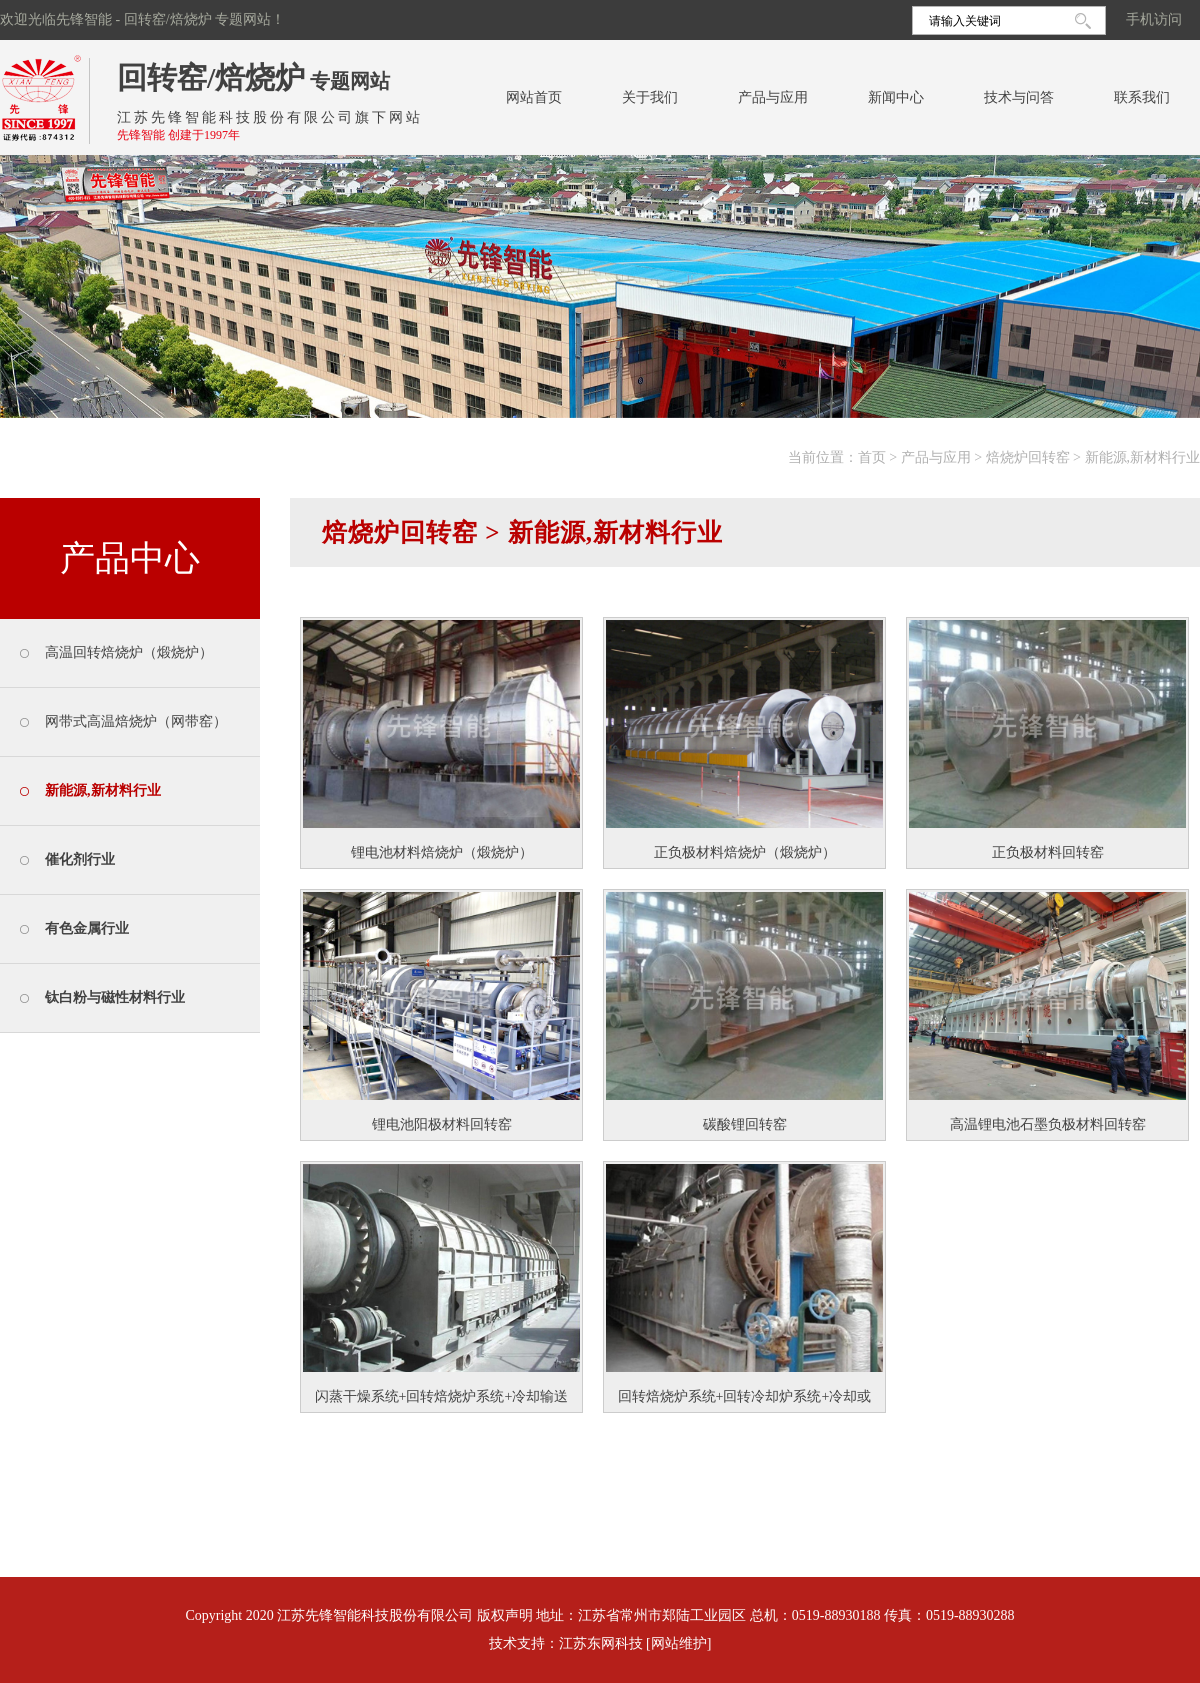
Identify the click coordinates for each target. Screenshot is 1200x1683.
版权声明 (505, 1615)
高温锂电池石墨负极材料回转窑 (1048, 1124)
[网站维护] (678, 1643)
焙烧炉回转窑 (1028, 457)
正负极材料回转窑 (1048, 852)
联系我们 (1142, 97)
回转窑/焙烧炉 (211, 77)
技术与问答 (1019, 97)
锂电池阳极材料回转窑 (442, 1124)
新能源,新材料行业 (1143, 457)
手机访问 (1154, 19)
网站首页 (534, 97)
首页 (872, 457)
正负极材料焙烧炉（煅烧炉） (745, 852)
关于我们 (650, 97)
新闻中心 (896, 97)
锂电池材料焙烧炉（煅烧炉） (442, 852)
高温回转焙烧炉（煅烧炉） (129, 652)
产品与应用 (773, 97)
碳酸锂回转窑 (745, 1124)
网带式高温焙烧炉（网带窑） (136, 721)
